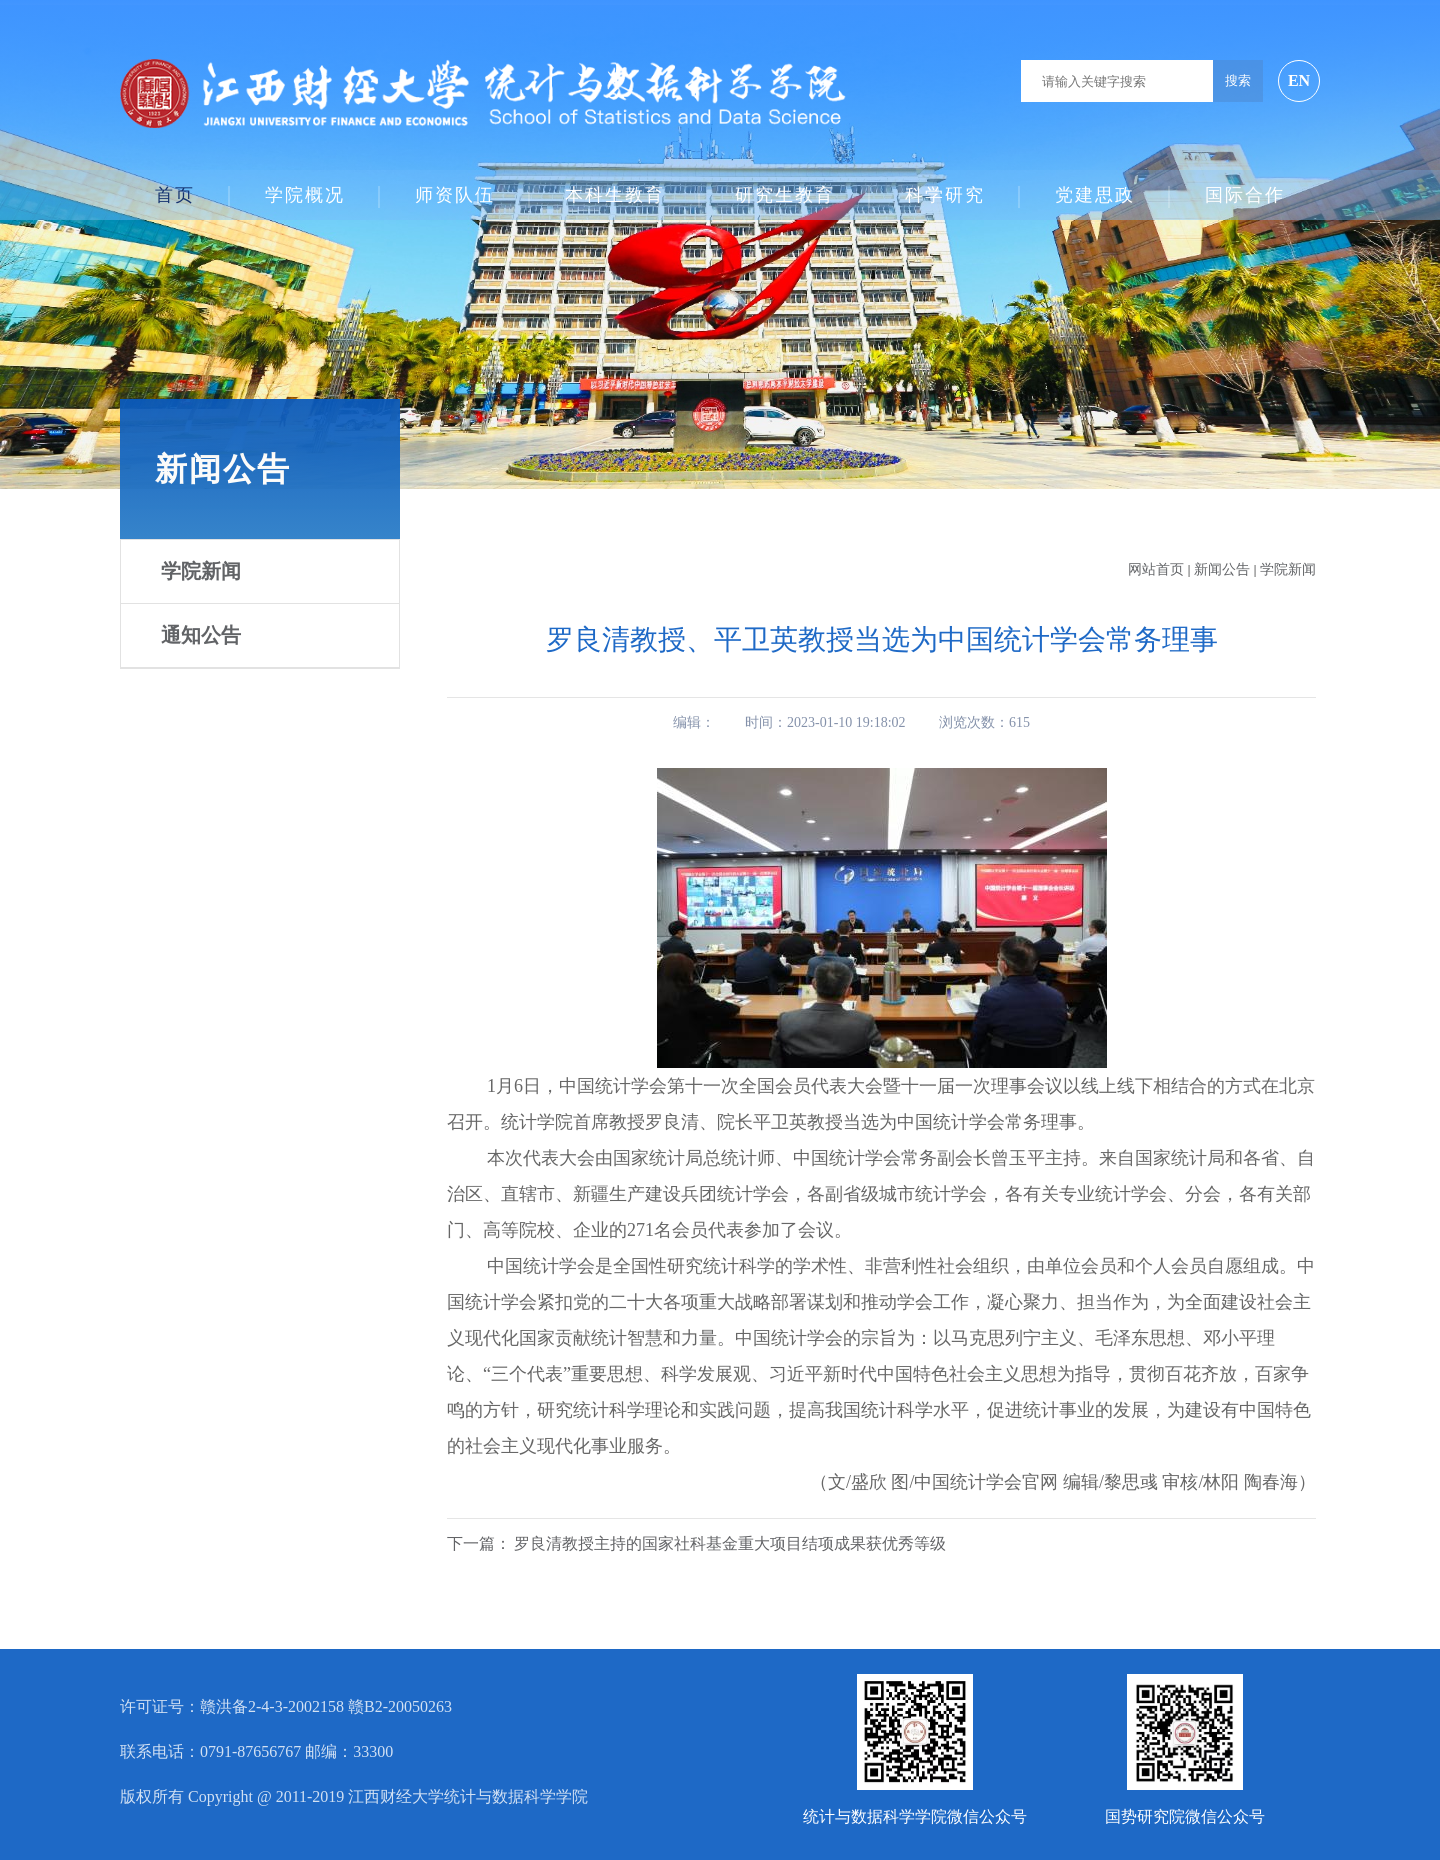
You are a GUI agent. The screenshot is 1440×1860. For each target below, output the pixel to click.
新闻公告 (1224, 569)
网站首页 (1156, 569)
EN (1299, 80)
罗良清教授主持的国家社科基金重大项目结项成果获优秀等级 (730, 1543)
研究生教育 (785, 186)
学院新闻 (201, 571)
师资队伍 (455, 186)
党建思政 (1095, 186)
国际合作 (1245, 186)
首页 (175, 186)
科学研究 (945, 186)
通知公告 (201, 635)
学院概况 (305, 186)
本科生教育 (615, 186)
